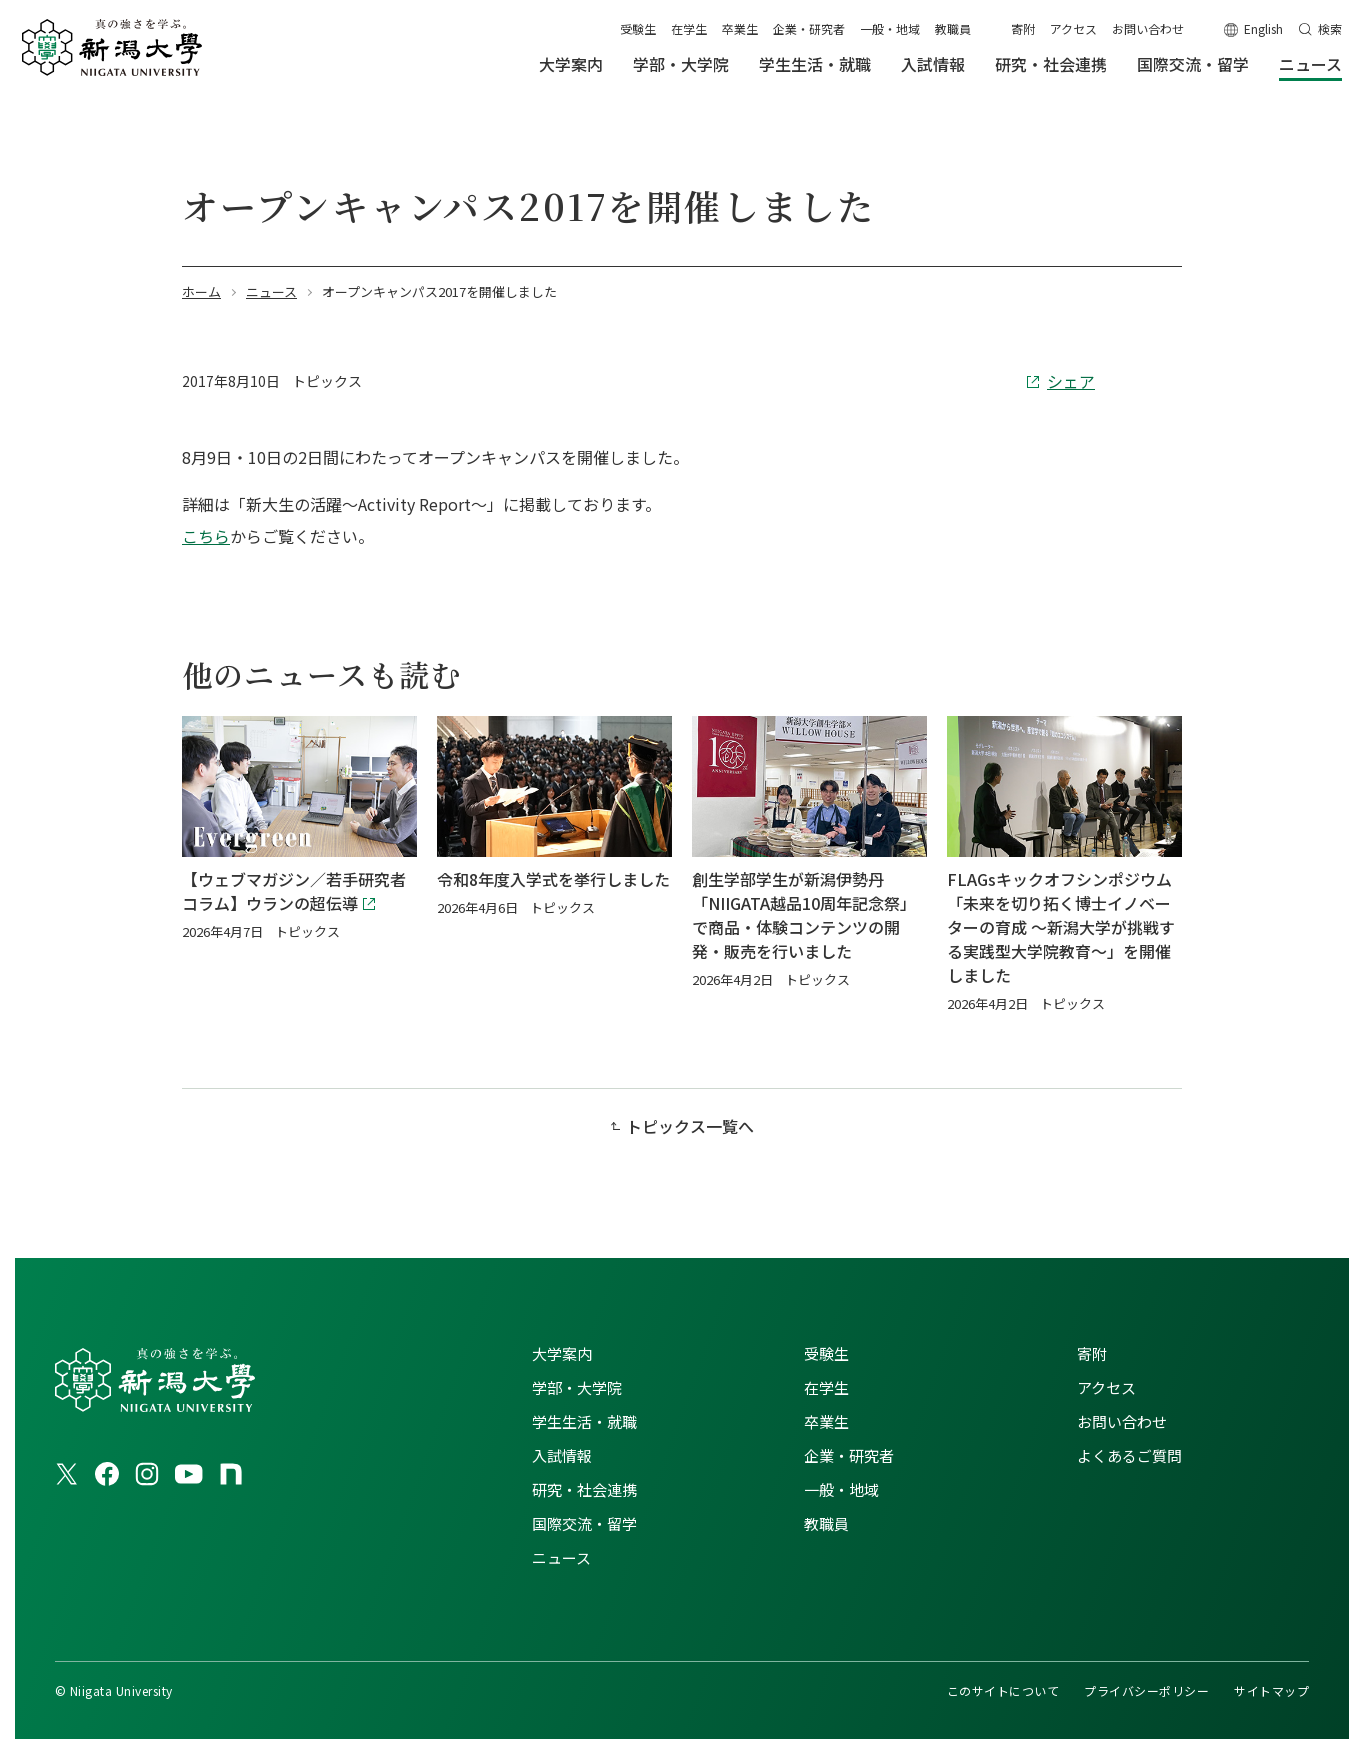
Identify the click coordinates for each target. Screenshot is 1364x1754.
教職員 (953, 28)
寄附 (1023, 28)
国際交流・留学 (584, 1523)
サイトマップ (1271, 1690)
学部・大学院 (577, 1387)
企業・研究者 (809, 28)
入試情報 (562, 1455)
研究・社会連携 (584, 1489)
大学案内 (562, 1353)
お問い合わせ (1148, 28)
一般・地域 (890, 28)
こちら (206, 536)
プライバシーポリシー (1146, 1690)
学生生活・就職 (584, 1421)
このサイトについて (1003, 1690)
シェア (1071, 381)
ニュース (561, 1557)
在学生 (689, 28)
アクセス (1073, 28)
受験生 (638, 28)
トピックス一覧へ (690, 1126)
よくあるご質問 (1129, 1455)
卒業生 (740, 28)
